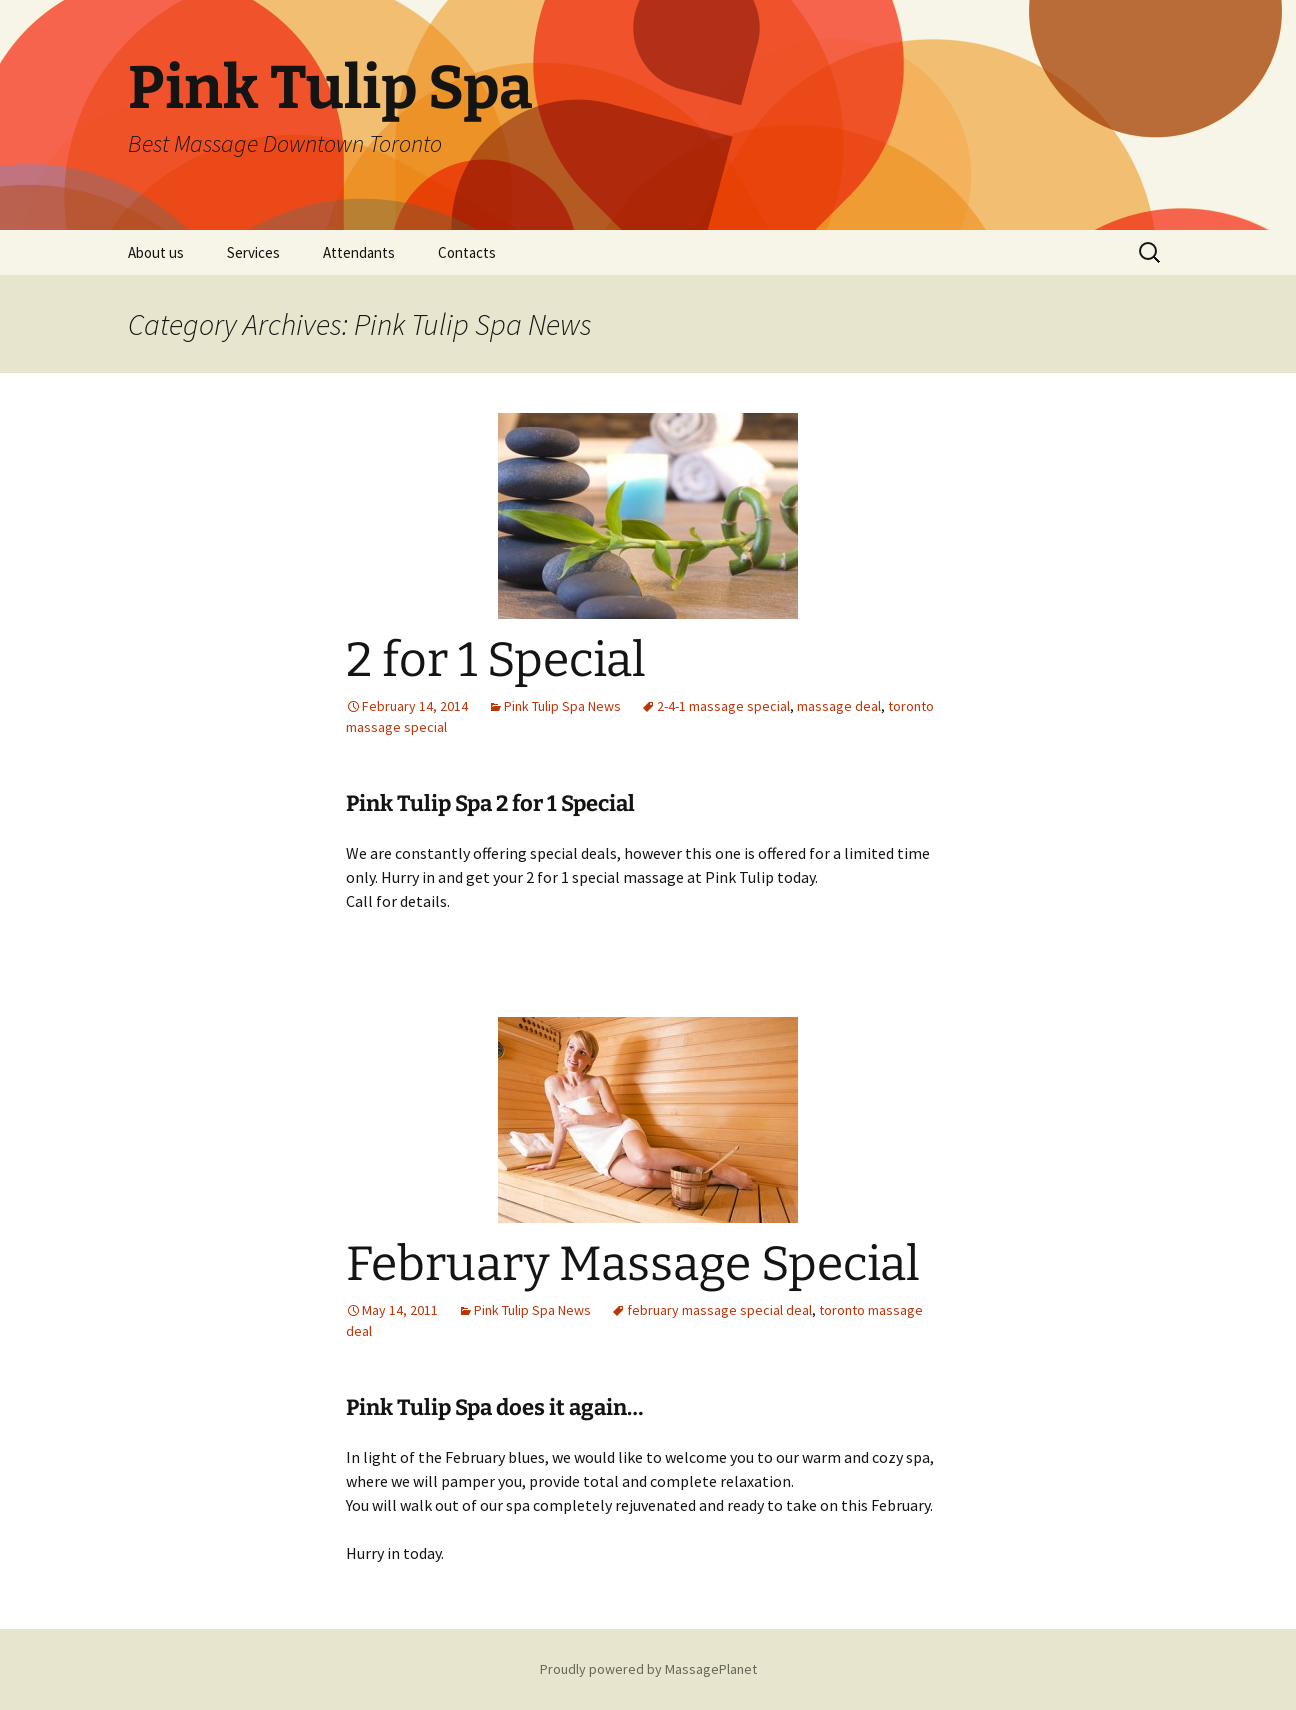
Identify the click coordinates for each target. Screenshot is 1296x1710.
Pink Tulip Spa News (562, 706)
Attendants (359, 252)
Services (253, 252)
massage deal (839, 706)
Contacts (467, 252)
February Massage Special (633, 1264)
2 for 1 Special (496, 660)
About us (156, 252)
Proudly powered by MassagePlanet (648, 1669)
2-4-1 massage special (723, 706)
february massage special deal (719, 1310)
